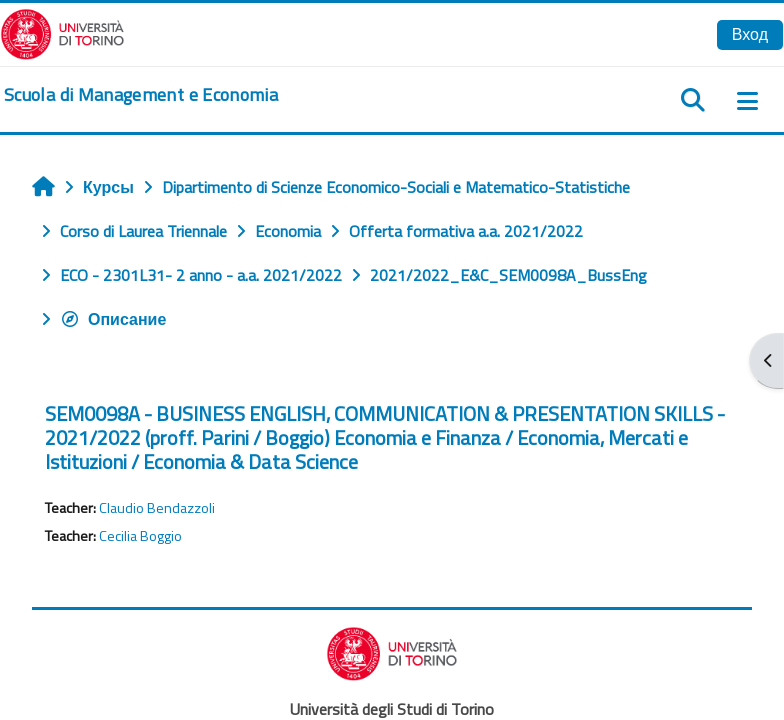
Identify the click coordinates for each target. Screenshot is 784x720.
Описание (113, 319)
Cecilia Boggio (140, 536)
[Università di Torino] (62, 32)
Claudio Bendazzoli (157, 508)
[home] (141, 95)
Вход (750, 34)
